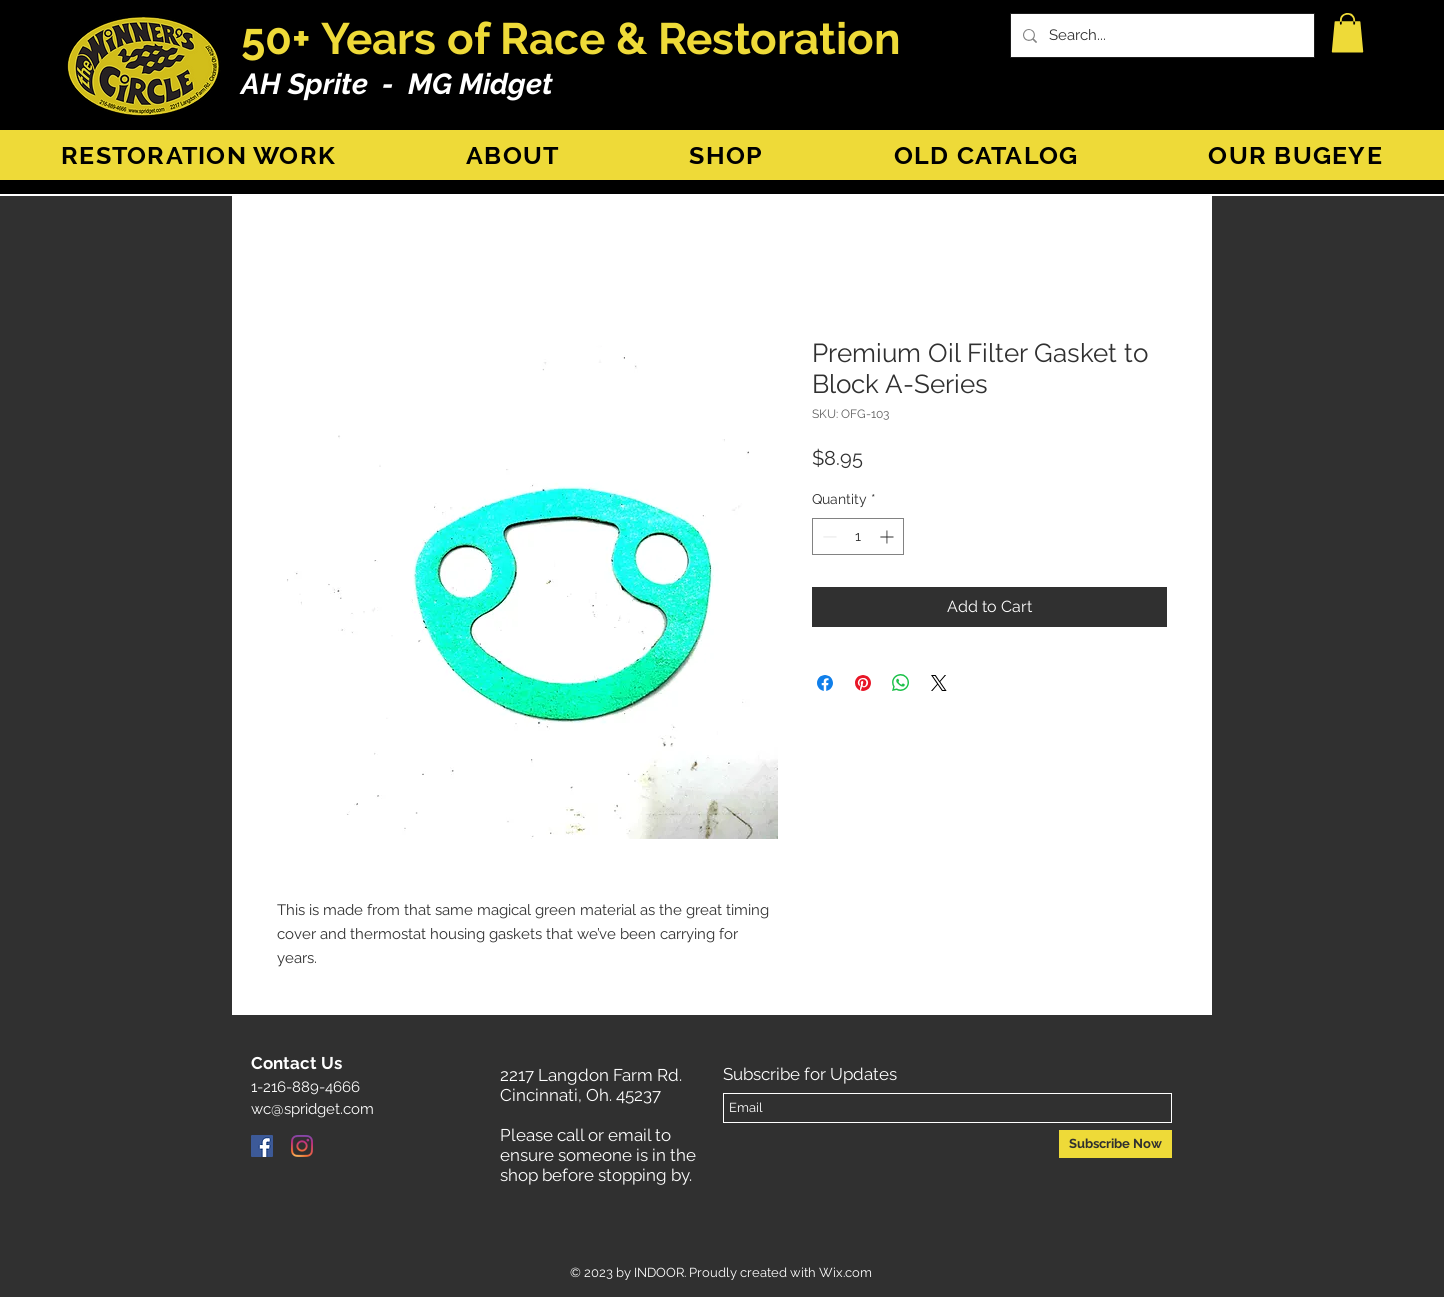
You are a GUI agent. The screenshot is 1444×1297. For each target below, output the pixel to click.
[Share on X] (939, 683)
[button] (1347, 32)
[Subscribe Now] (1115, 1144)
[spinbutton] (858, 536)
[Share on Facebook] (825, 683)
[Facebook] (262, 1146)
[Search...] (1160, 35)
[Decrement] (827, 536)
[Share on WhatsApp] (901, 683)
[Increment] (888, 536)
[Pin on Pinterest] (863, 683)
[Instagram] (302, 1146)
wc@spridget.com (312, 1109)
